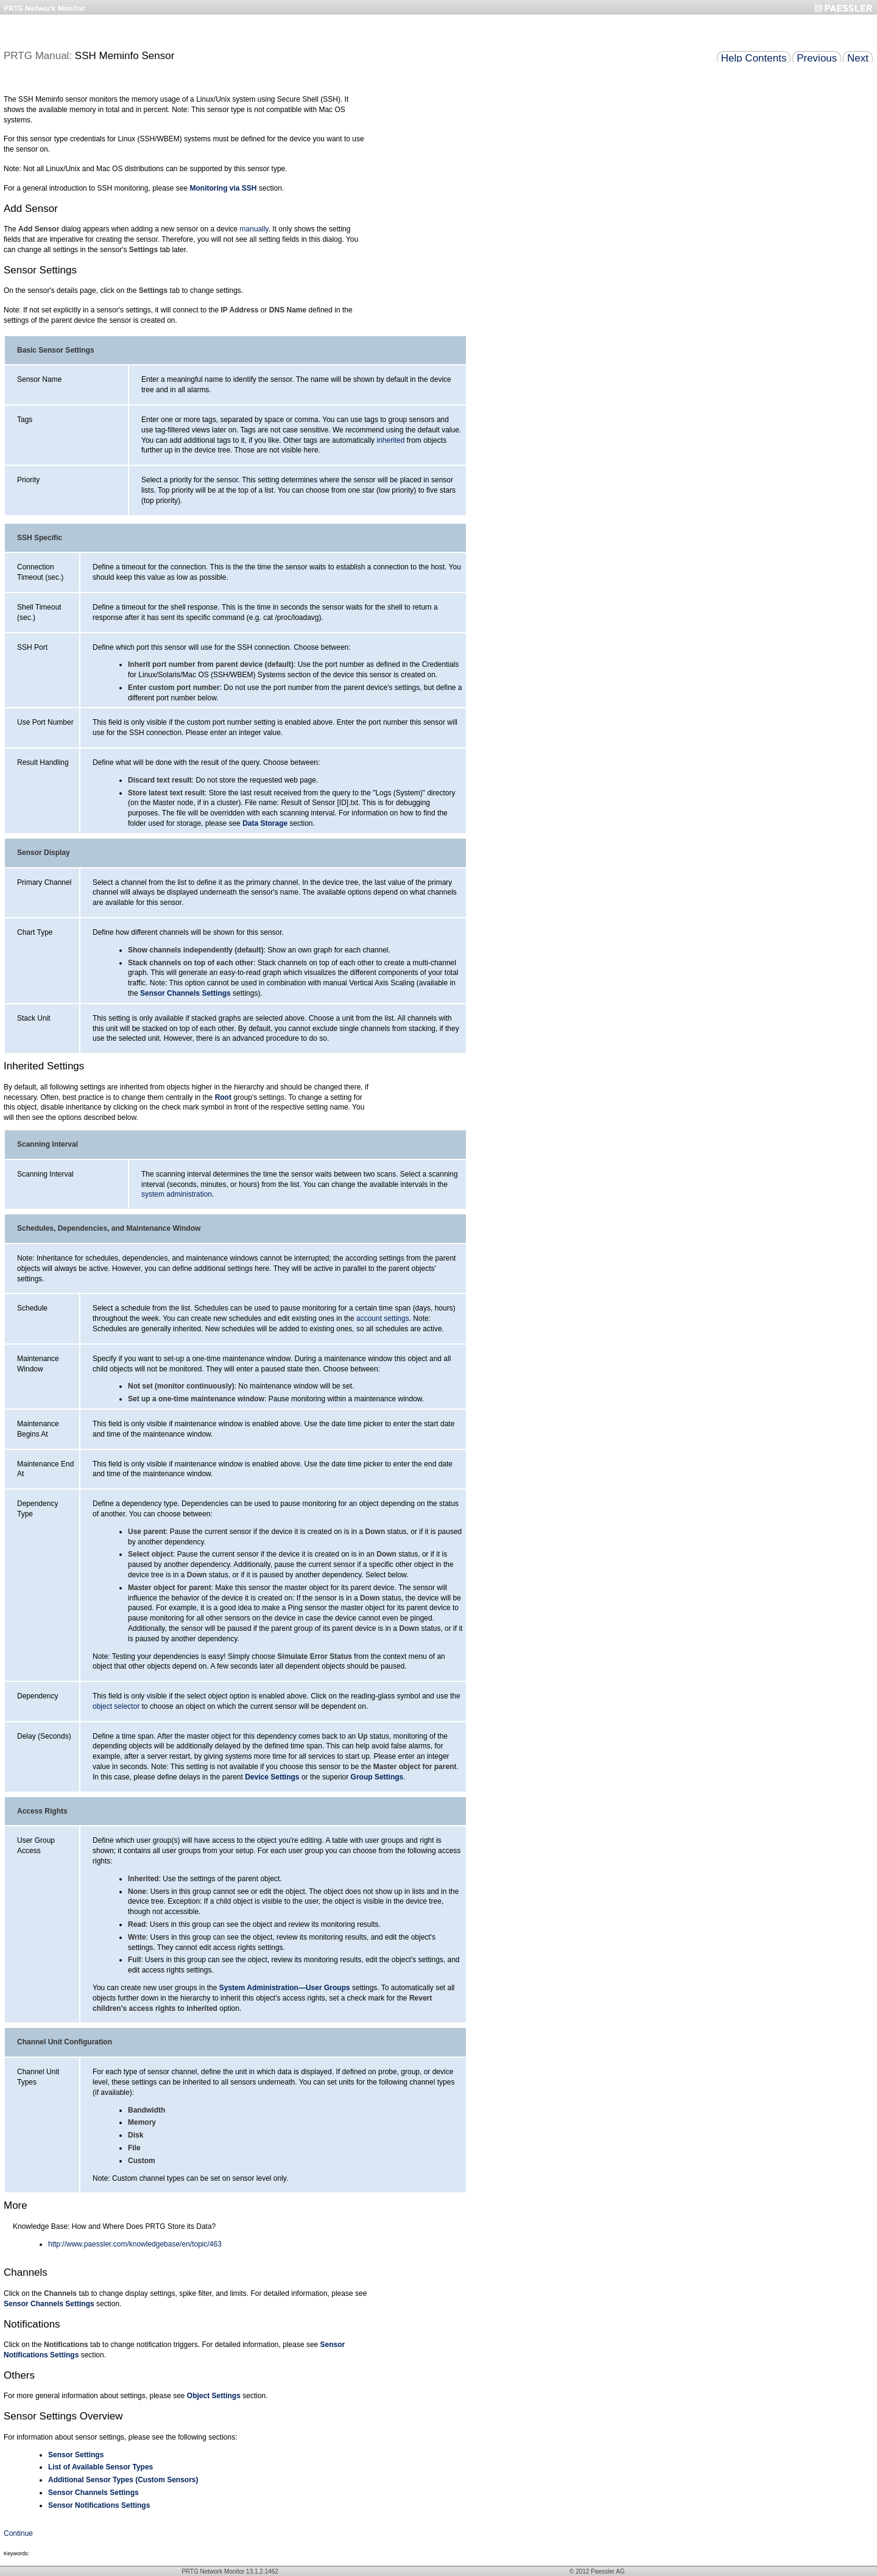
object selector (116, 1706)
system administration (176, 1194)
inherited (390, 440)
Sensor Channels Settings (185, 993)
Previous (817, 58)
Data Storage (264, 823)
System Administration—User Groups (284, 1987)
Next (857, 58)
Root (223, 1097)
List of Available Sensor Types (100, 2467)
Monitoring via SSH (223, 188)
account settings (382, 1318)
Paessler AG (608, 2571)
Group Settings (377, 1777)
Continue (18, 2533)
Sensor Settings (76, 2455)
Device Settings (272, 1777)
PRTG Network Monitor (212, 2571)
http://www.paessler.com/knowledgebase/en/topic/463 (135, 2244)
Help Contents (754, 58)
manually (254, 229)
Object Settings (214, 2395)
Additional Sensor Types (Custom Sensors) (123, 2480)
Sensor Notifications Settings (99, 2505)
